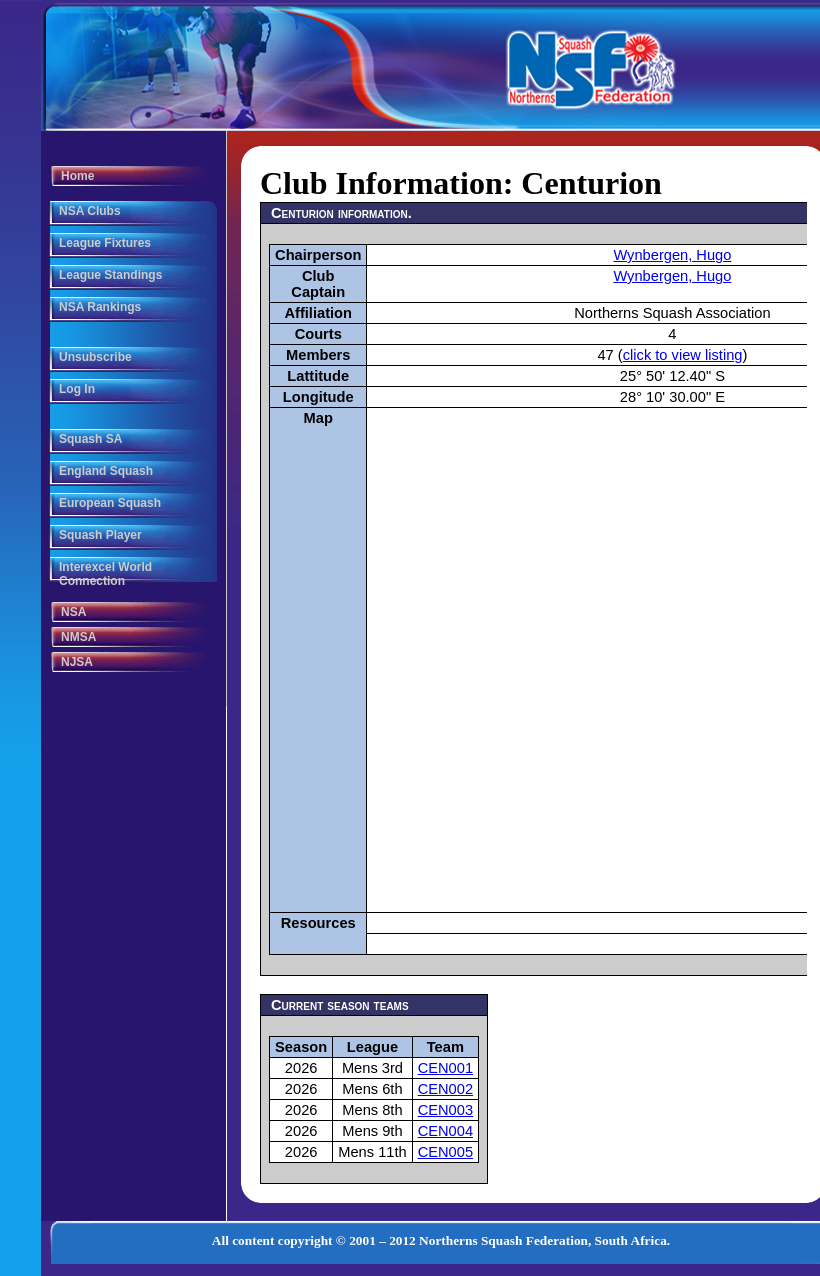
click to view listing (683, 355)
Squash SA (90, 439)
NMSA (78, 637)
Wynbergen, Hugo (672, 255)
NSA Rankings (100, 307)
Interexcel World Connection (105, 574)
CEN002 (445, 1089)
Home (77, 176)
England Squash (106, 471)
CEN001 (445, 1068)
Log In (77, 389)
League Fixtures (105, 243)
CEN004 (445, 1131)
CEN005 (445, 1152)
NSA (73, 612)
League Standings (110, 275)
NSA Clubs (90, 211)
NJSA (77, 662)
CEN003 (445, 1110)
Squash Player (100, 535)
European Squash (110, 503)
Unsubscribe (95, 357)
